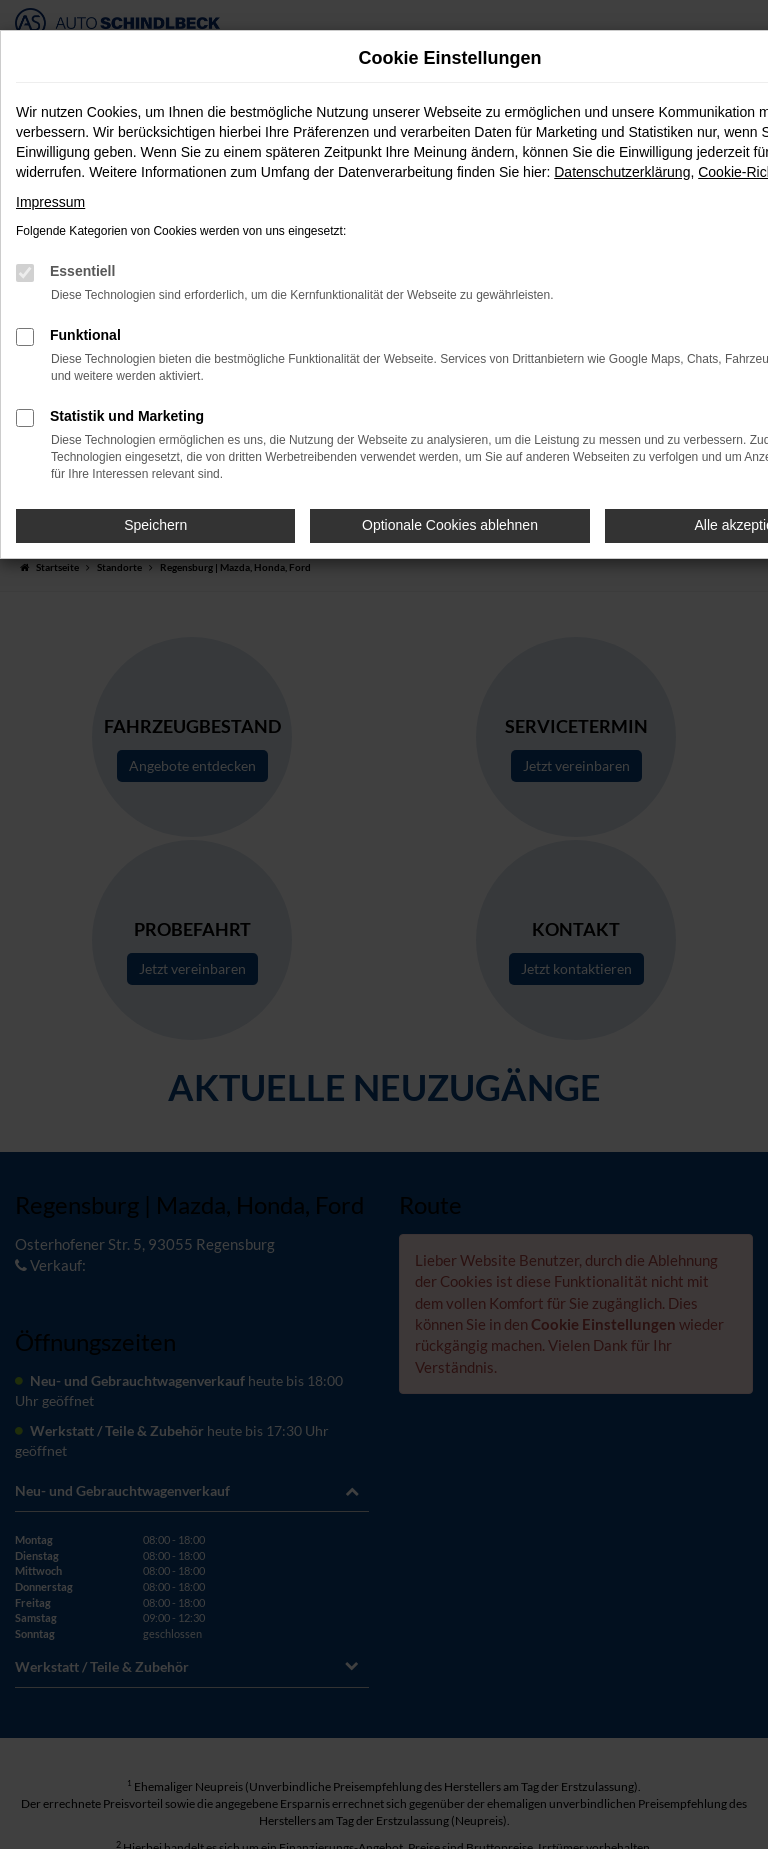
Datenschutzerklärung (622, 172)
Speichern (155, 525)
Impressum (50, 202)
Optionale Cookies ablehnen (450, 525)
